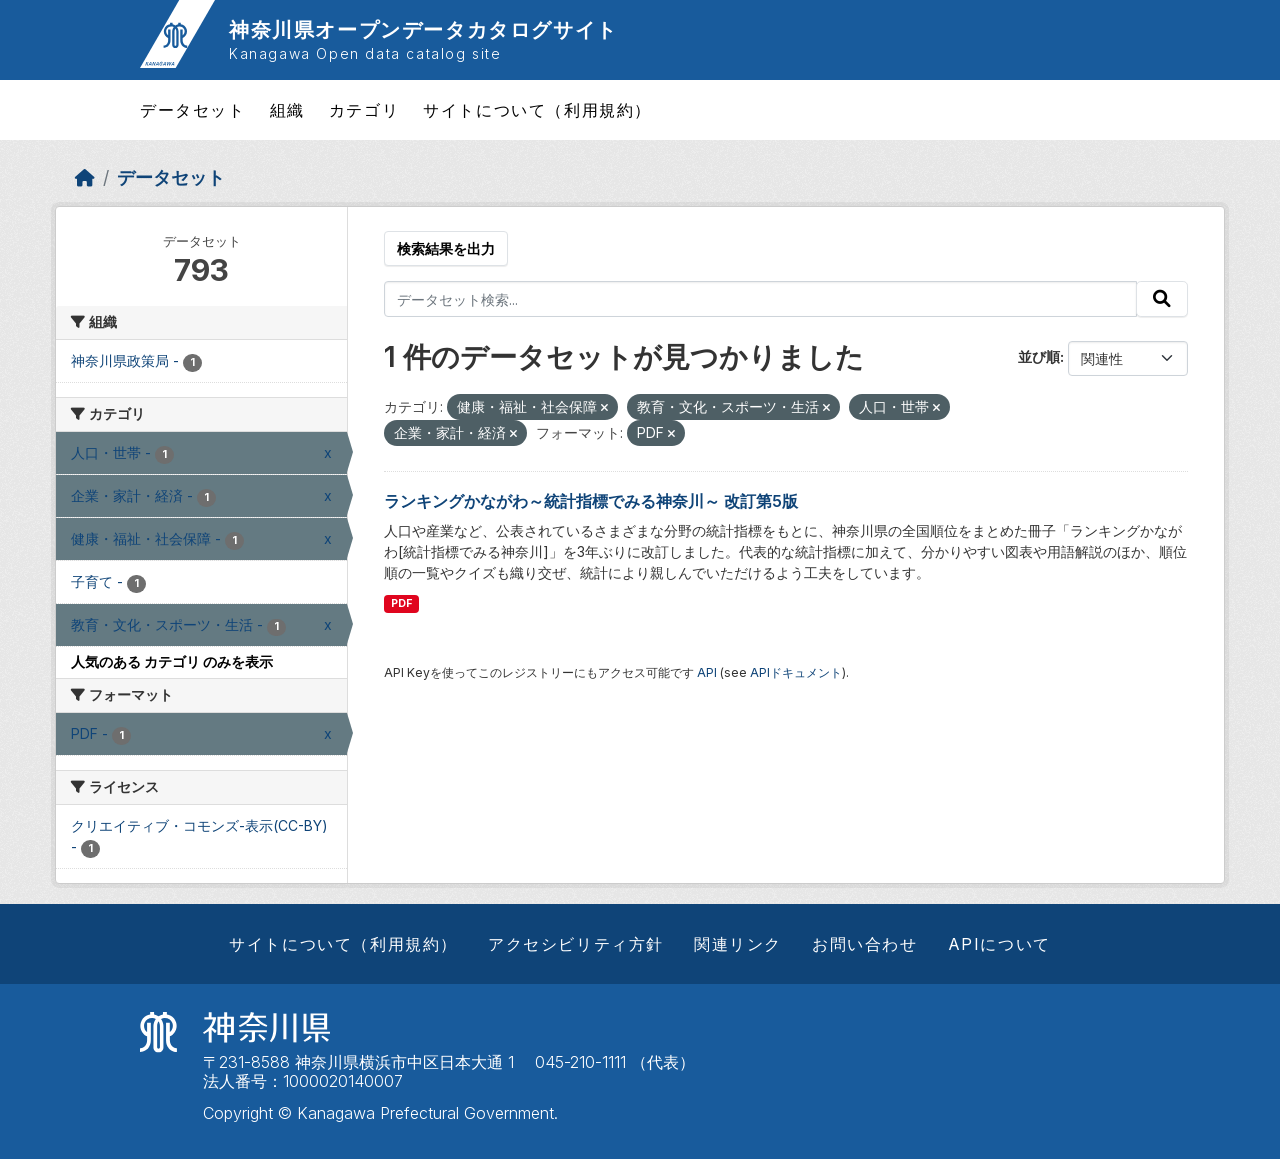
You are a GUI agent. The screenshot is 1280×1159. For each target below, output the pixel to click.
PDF (401, 603)
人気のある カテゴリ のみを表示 (172, 661)
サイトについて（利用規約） (537, 110)
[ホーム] (85, 177)
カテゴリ (364, 110)
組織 (287, 110)
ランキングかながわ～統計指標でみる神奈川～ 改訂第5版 (591, 501)
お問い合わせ (865, 944)
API (707, 672)
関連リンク (738, 944)
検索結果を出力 (446, 248)
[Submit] (1162, 299)
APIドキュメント (796, 672)
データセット (193, 110)
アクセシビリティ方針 (576, 944)
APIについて (999, 944)
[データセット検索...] (760, 299)
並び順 (1039, 356)
